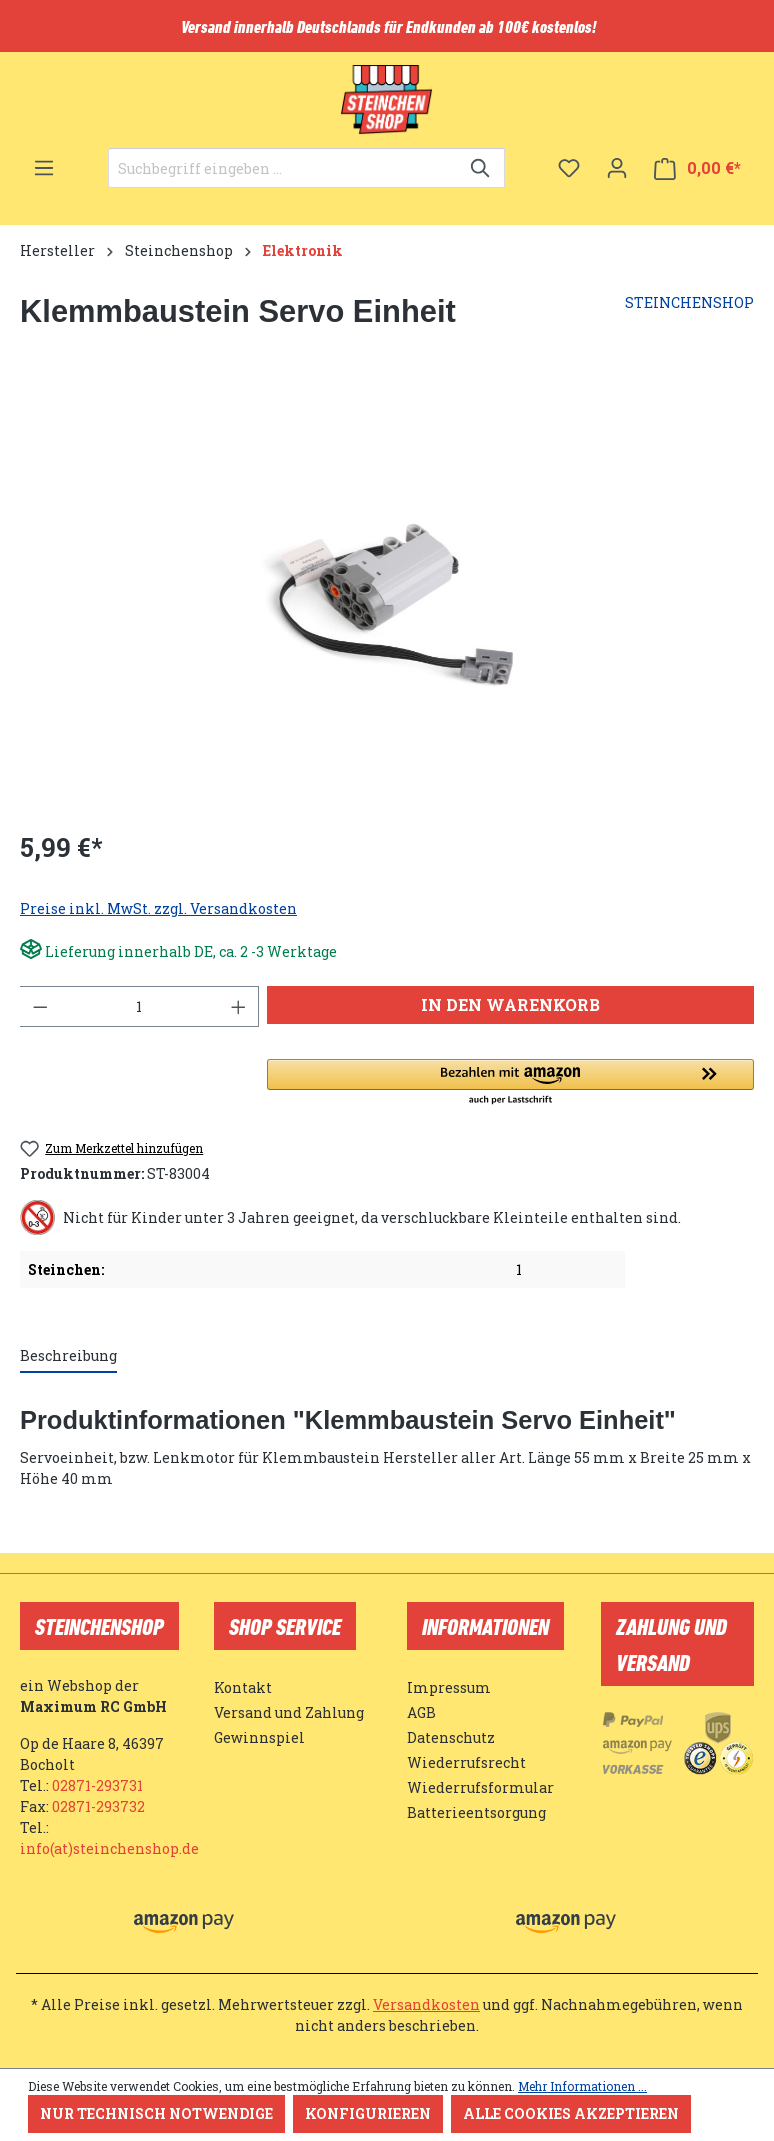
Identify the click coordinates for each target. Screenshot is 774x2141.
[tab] (68, 1356)
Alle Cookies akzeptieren (571, 2113)
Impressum (449, 1687)
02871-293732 (98, 1806)
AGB (421, 1712)
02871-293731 (97, 1785)
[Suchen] (481, 168)
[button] (510, 1083)
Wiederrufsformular (480, 1787)
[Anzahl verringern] (40, 1006)
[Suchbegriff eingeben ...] (283, 168)
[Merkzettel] (569, 168)
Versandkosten (426, 2004)
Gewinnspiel (259, 1737)
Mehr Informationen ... (582, 2086)
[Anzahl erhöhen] (239, 1006)
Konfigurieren (368, 2113)
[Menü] (44, 168)
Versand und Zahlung (289, 1712)
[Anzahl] (139, 1006)
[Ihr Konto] (617, 168)
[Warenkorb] (697, 168)
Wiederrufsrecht (466, 1762)
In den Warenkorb (510, 1004)
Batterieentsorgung (476, 1812)
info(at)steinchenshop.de (109, 1848)
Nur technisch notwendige (156, 2113)
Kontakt (243, 1687)
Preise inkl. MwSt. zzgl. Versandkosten (158, 908)
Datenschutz (451, 1737)
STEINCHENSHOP (689, 302)
